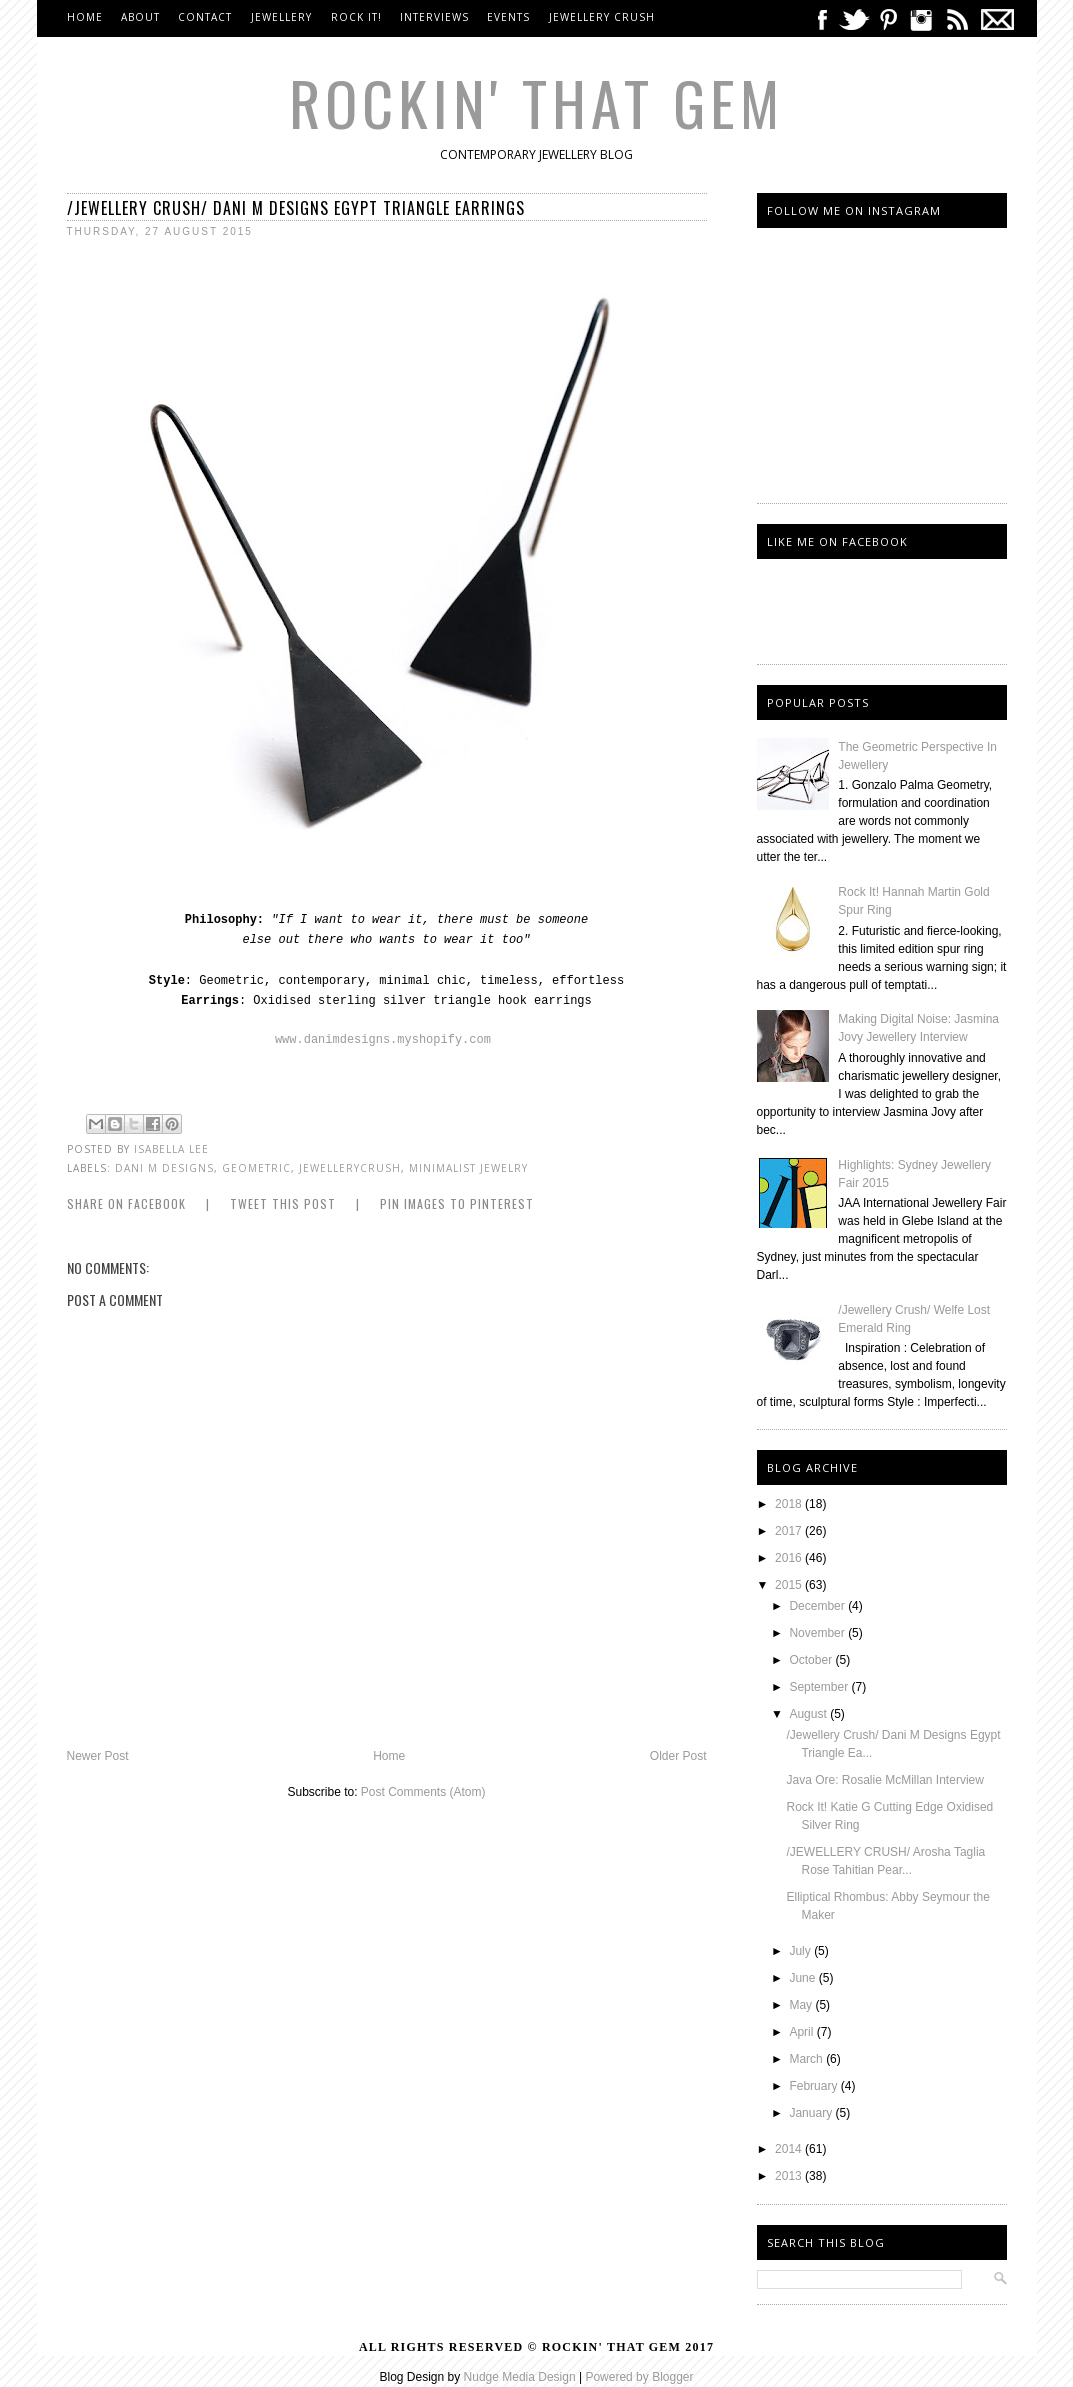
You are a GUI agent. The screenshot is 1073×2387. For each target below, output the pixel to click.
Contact (205, 17)
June (803, 1978)
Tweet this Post (283, 1203)
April (802, 2032)
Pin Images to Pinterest (457, 1203)
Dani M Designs (164, 1168)
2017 (790, 1531)
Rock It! (356, 17)
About (140, 17)
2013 (790, 2176)
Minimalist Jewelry (468, 1168)
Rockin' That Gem (536, 101)
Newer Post (98, 1756)
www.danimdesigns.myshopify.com (383, 1040)
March (807, 2059)
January (812, 2113)
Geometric (256, 1168)
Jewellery (283, 17)
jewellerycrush (350, 1168)
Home (85, 17)
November (818, 1633)
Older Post (678, 1756)
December (818, 1606)
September (820, 1687)
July (801, 1951)
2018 (790, 1504)
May (802, 2005)
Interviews (434, 17)
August (809, 1714)
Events (508, 17)
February (814, 2086)
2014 (790, 2149)
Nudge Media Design (520, 2377)
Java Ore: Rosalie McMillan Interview (884, 1780)
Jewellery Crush (602, 17)
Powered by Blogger (639, 2377)
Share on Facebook (126, 1203)
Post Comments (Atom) (423, 1792)
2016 (790, 1558)
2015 (790, 1585)
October (812, 1660)
